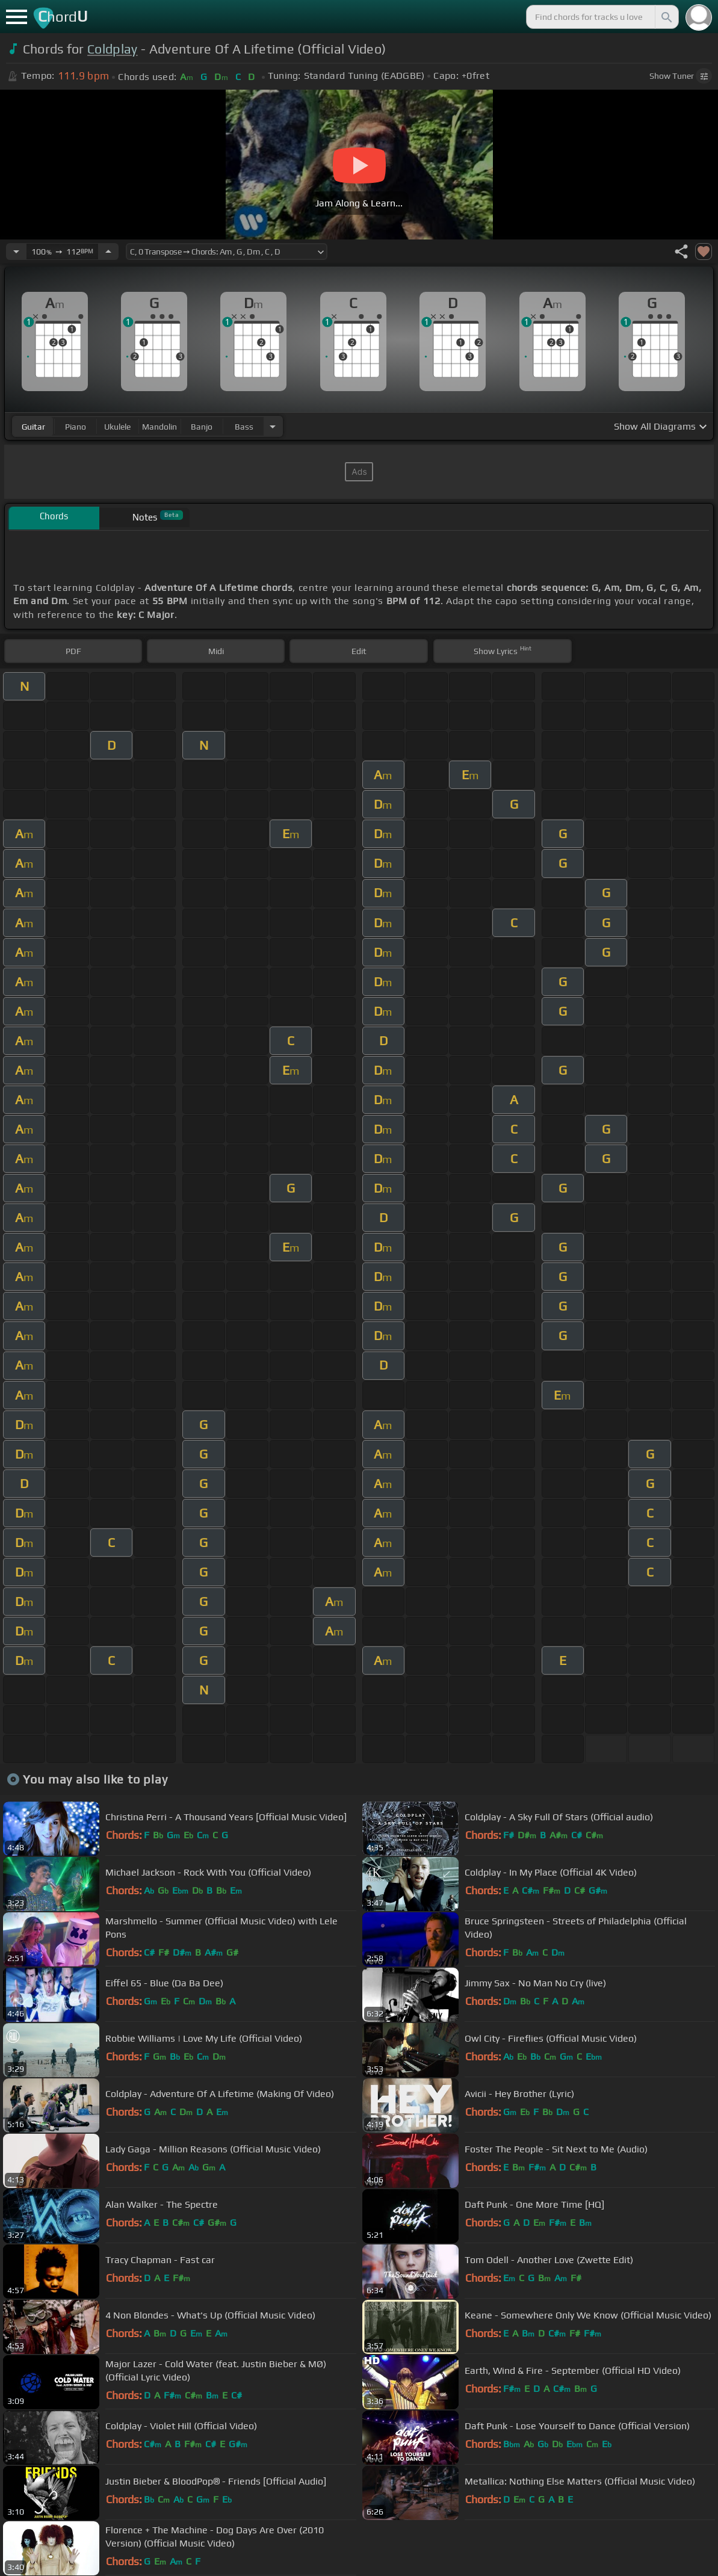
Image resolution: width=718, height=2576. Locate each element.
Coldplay (112, 49)
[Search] (665, 17)
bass (244, 426)
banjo (201, 426)
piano (75, 426)
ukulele (117, 426)
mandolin (159, 426)
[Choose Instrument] (273, 426)
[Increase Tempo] (108, 251)
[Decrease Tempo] (16, 251)
